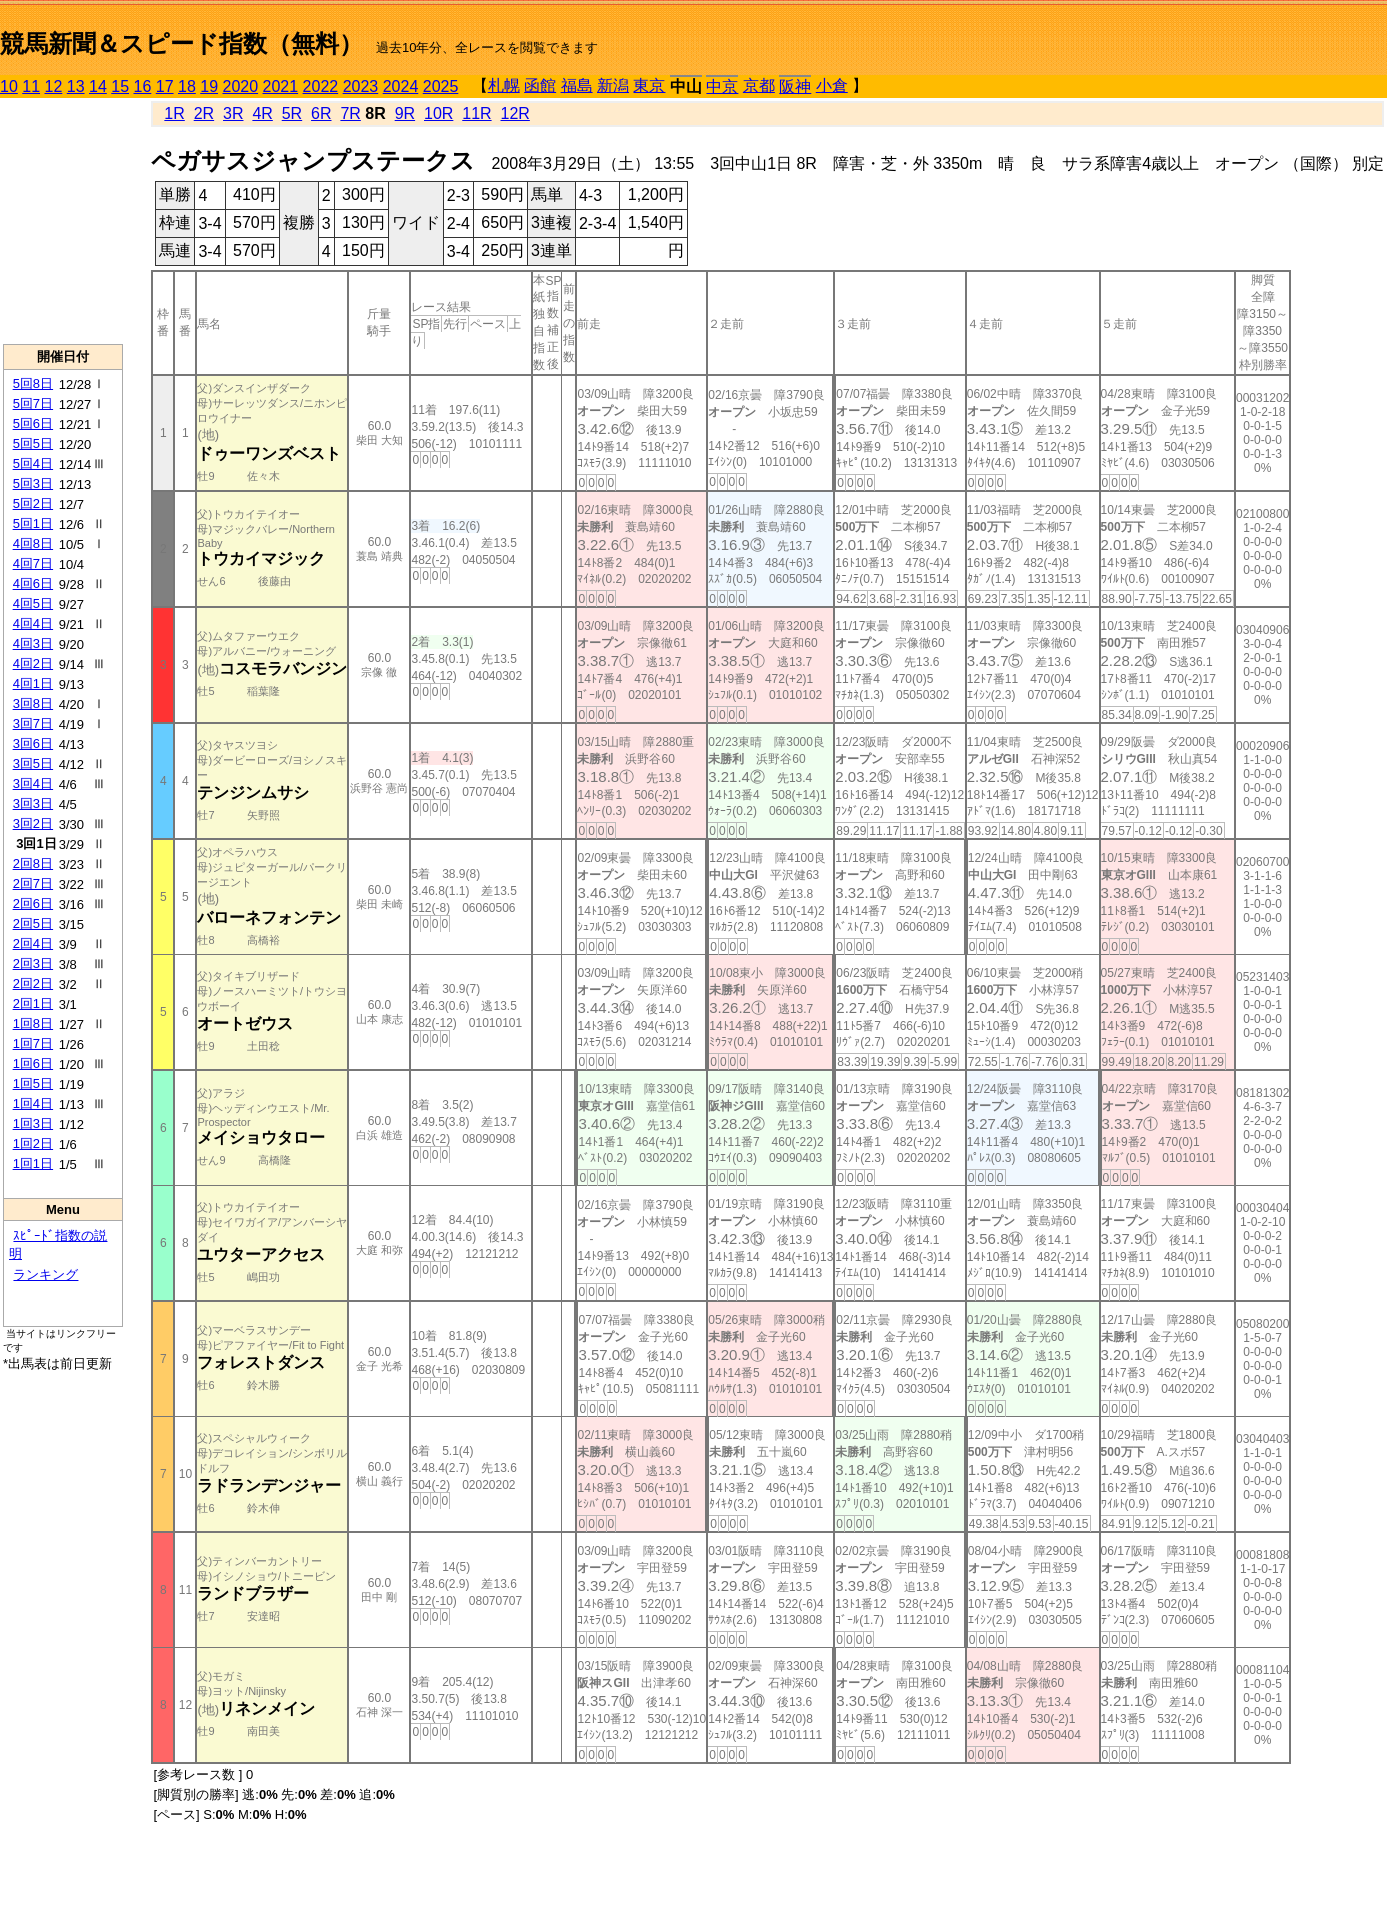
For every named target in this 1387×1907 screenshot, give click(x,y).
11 (31, 86)
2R (204, 113)
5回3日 (33, 483)
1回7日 (33, 1043)
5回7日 (33, 403)
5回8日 (33, 383)
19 (209, 86)
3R (233, 113)
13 (76, 86)
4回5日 (33, 603)
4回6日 (33, 583)
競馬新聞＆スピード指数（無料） (181, 43)
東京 (649, 85)
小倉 (832, 85)
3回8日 (33, 703)
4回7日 (33, 563)
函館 (540, 85)
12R (515, 113)
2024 (401, 86)
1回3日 (33, 1123)
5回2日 (33, 503)
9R (405, 113)
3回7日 (33, 723)
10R (438, 113)
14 (98, 86)
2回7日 (33, 883)
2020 (241, 86)
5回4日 (33, 463)
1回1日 (33, 1163)
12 (54, 86)
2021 (281, 86)
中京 (722, 86)
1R (174, 113)
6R (321, 113)
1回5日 (33, 1083)
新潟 (613, 85)
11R (476, 113)
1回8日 (33, 1023)
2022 (321, 86)
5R (292, 113)
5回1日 (33, 523)
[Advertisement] (63, 221)
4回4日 (33, 623)
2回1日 (33, 1003)
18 (187, 86)
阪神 (795, 86)
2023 (361, 86)
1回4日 (33, 1103)
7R (350, 113)
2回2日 (33, 983)
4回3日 (33, 643)
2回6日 (33, 903)
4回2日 (33, 663)
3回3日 (33, 803)
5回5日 (33, 443)
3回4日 (33, 783)
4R (262, 113)
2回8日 (33, 863)
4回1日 (33, 683)
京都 (759, 85)
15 (120, 86)
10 (9, 86)
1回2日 (33, 1143)
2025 (441, 86)
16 (143, 86)
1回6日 (33, 1063)
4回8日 (33, 543)
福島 (577, 85)
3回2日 (33, 823)
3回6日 (33, 743)
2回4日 (33, 943)
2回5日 (33, 923)
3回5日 (33, 763)
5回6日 (33, 423)
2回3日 (33, 963)
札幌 (504, 85)
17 (165, 86)
